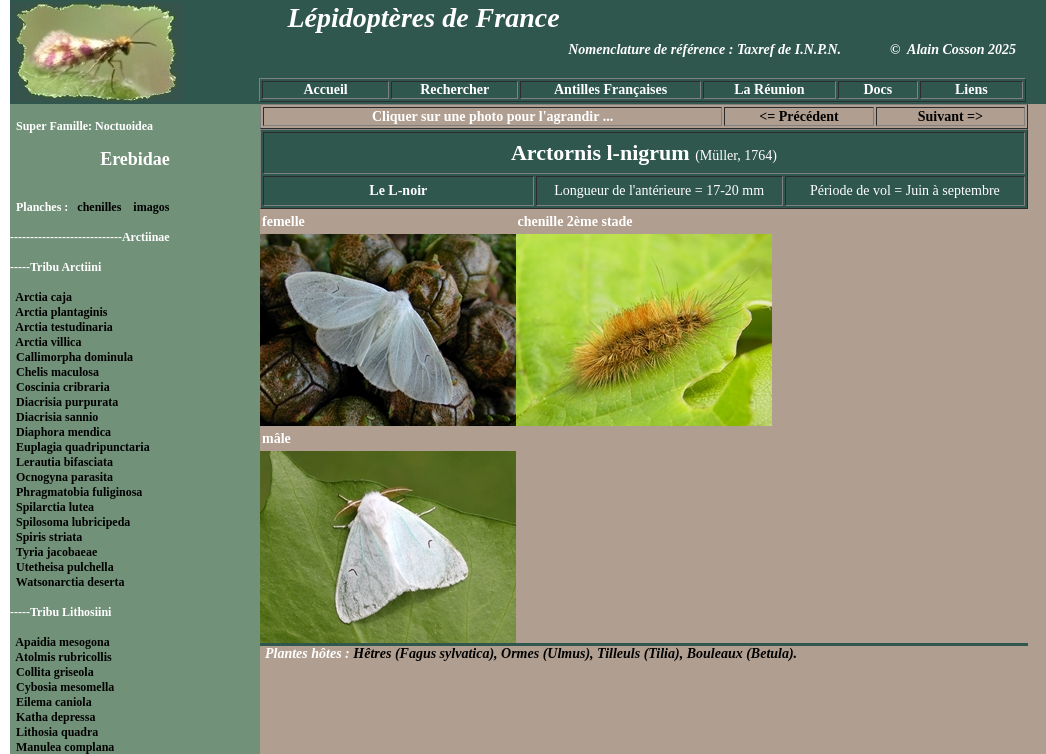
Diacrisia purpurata (67, 402)
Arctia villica (48, 342)
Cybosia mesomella (65, 687)
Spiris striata (49, 537)
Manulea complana (65, 747)
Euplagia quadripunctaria (83, 447)
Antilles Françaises (610, 89)
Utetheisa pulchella (65, 567)
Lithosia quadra (57, 732)
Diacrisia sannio (57, 417)
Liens (971, 89)
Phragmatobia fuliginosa (79, 492)
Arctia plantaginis (61, 312)
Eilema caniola (54, 702)
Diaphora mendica (63, 432)
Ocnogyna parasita (64, 477)
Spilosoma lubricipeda (73, 522)
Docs (877, 89)
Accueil (325, 89)
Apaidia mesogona (62, 642)
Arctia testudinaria (63, 327)
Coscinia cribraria (63, 387)
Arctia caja (43, 297)
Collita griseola (55, 672)
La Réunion (769, 89)
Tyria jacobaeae (56, 552)
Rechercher (454, 89)
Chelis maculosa (57, 372)
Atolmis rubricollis (63, 657)
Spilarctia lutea (55, 507)
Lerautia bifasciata (64, 462)
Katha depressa (55, 717)
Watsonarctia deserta (70, 582)
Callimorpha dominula (74, 357)
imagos (151, 207)
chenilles (99, 207)
